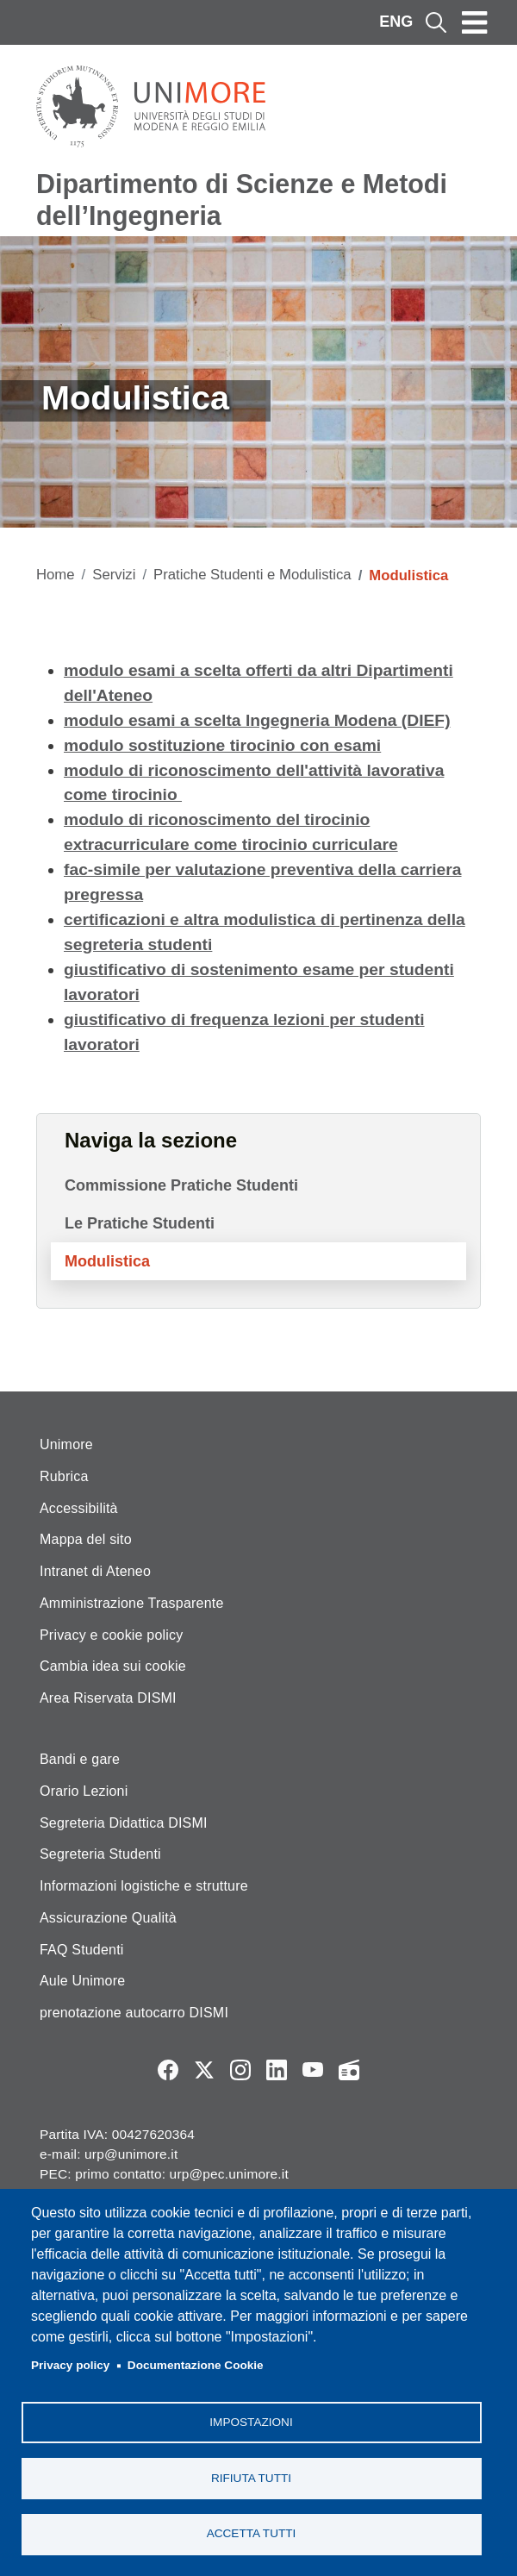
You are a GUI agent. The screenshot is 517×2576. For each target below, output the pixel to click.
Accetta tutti (251, 2533)
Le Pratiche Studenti (140, 1223)
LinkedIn (276, 2070)
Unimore (66, 1444)
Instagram (240, 2070)
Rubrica (64, 1476)
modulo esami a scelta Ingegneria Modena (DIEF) (257, 720)
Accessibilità (79, 1508)
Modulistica (107, 1261)
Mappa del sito (86, 1539)
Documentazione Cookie (196, 2365)
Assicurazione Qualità (108, 1917)
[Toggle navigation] (474, 22)
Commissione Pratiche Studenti (181, 1185)
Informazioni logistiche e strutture (144, 1886)
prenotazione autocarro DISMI (134, 2012)
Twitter (204, 2070)
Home (55, 574)
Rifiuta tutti (251, 2477)
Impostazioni (250, 2421)
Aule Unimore (82, 1980)
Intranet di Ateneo (95, 1571)
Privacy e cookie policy (111, 1635)
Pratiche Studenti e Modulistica (252, 574)
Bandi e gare (80, 1759)
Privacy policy (70, 2365)
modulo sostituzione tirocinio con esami (222, 745)
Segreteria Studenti (100, 1854)
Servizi (113, 574)
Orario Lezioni (84, 1791)
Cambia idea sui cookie (113, 1666)
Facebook (168, 2070)
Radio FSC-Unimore (349, 2070)
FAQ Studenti (82, 1949)
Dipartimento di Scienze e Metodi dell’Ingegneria (241, 199)
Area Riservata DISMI (108, 1698)
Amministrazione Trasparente (132, 1603)
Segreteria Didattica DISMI (124, 1823)
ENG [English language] (396, 21)
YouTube (313, 2070)
